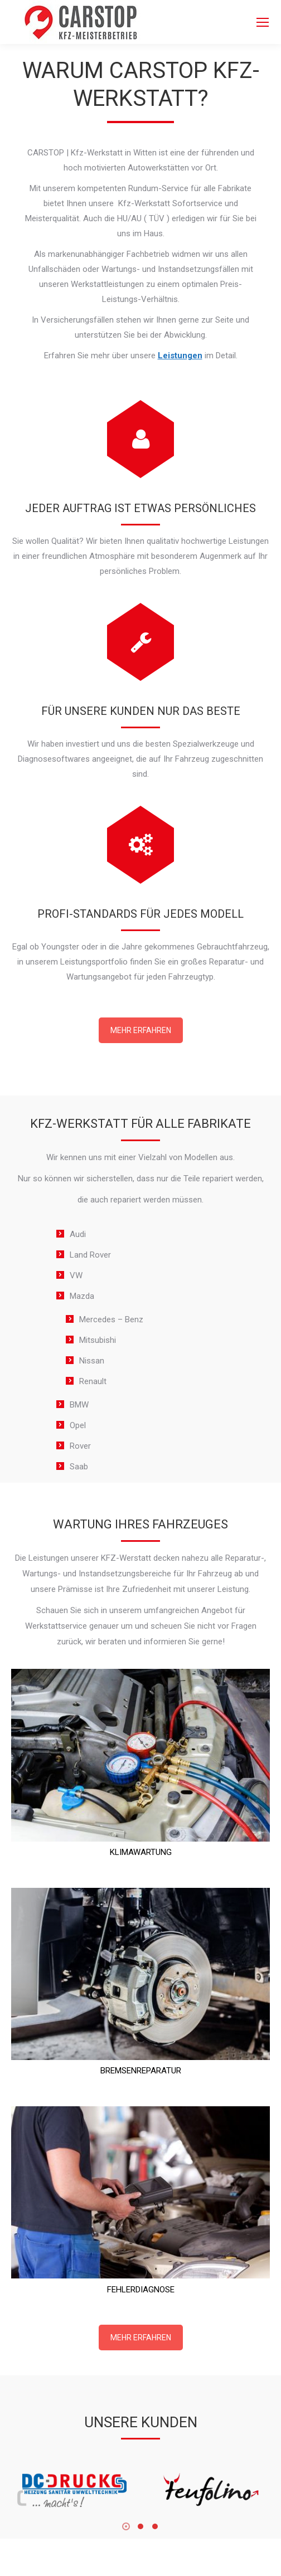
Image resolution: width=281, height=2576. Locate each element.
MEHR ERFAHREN (140, 1030)
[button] (126, 2526)
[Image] (72, 2490)
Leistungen (180, 355)
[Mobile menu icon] (262, 22)
